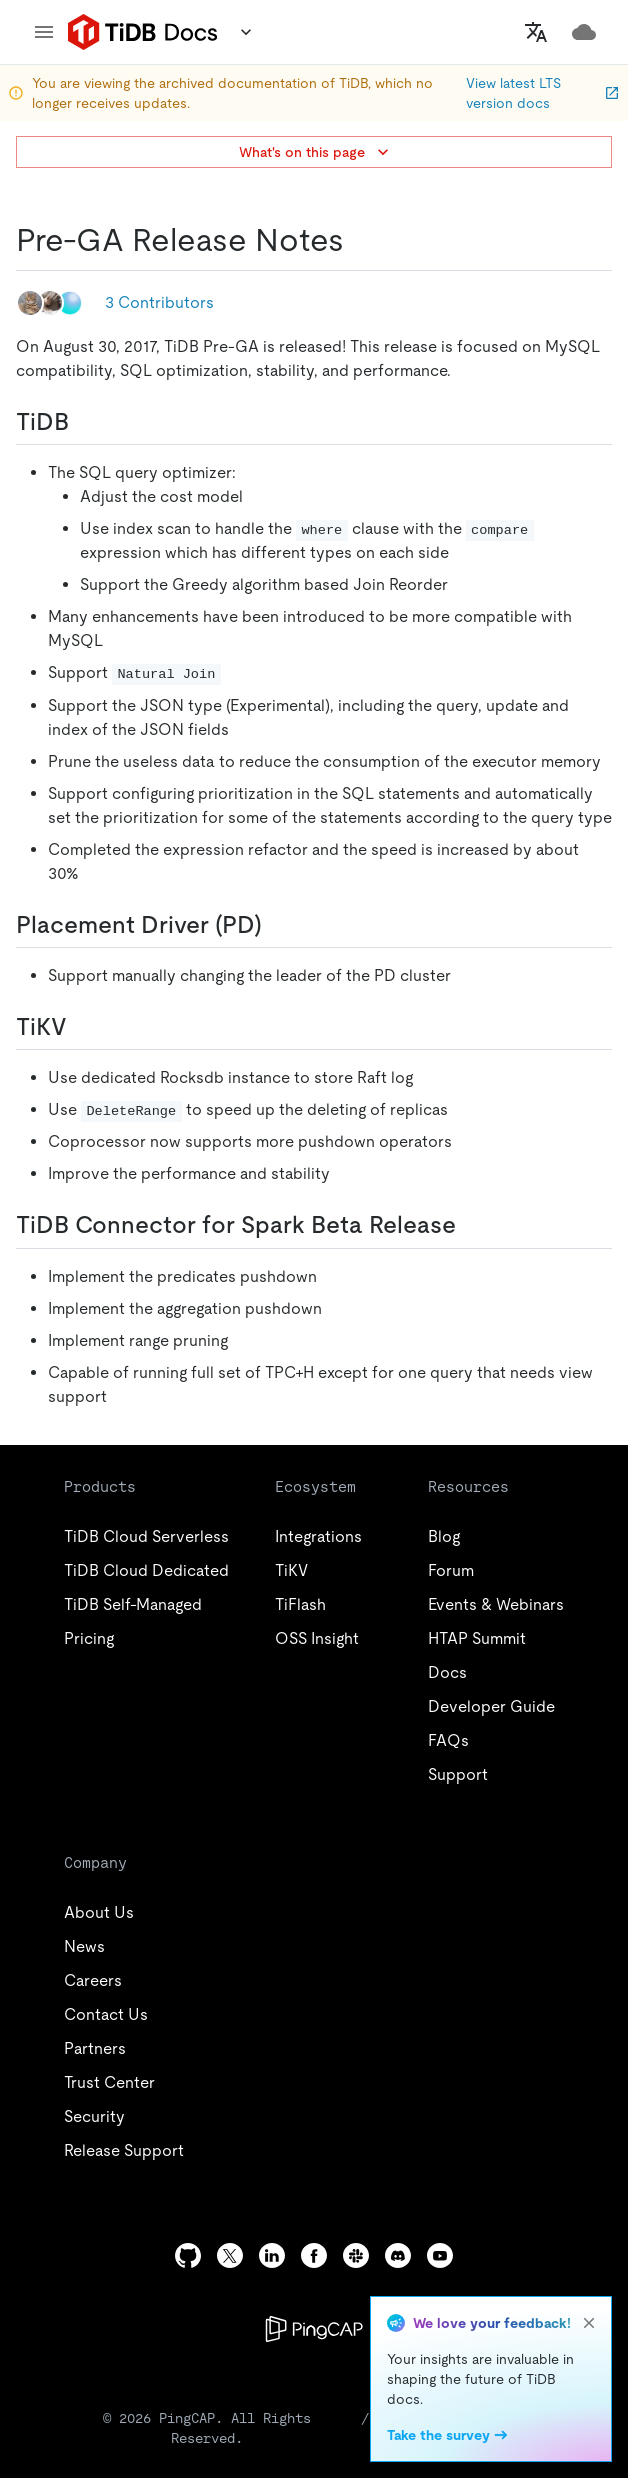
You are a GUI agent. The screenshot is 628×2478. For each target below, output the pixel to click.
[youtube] (440, 2255)
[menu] (44, 32)
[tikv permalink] (83, 1027)
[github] (188, 2255)
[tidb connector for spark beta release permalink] (472, 1225)
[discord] (398, 2255)
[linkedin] (272, 2255)
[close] (589, 2323)
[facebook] (314, 2255)
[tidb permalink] (85, 422)
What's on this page (316, 152)
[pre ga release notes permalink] (360, 240)
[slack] (356, 2255)
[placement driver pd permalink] (278, 925)
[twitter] (230, 2255)
